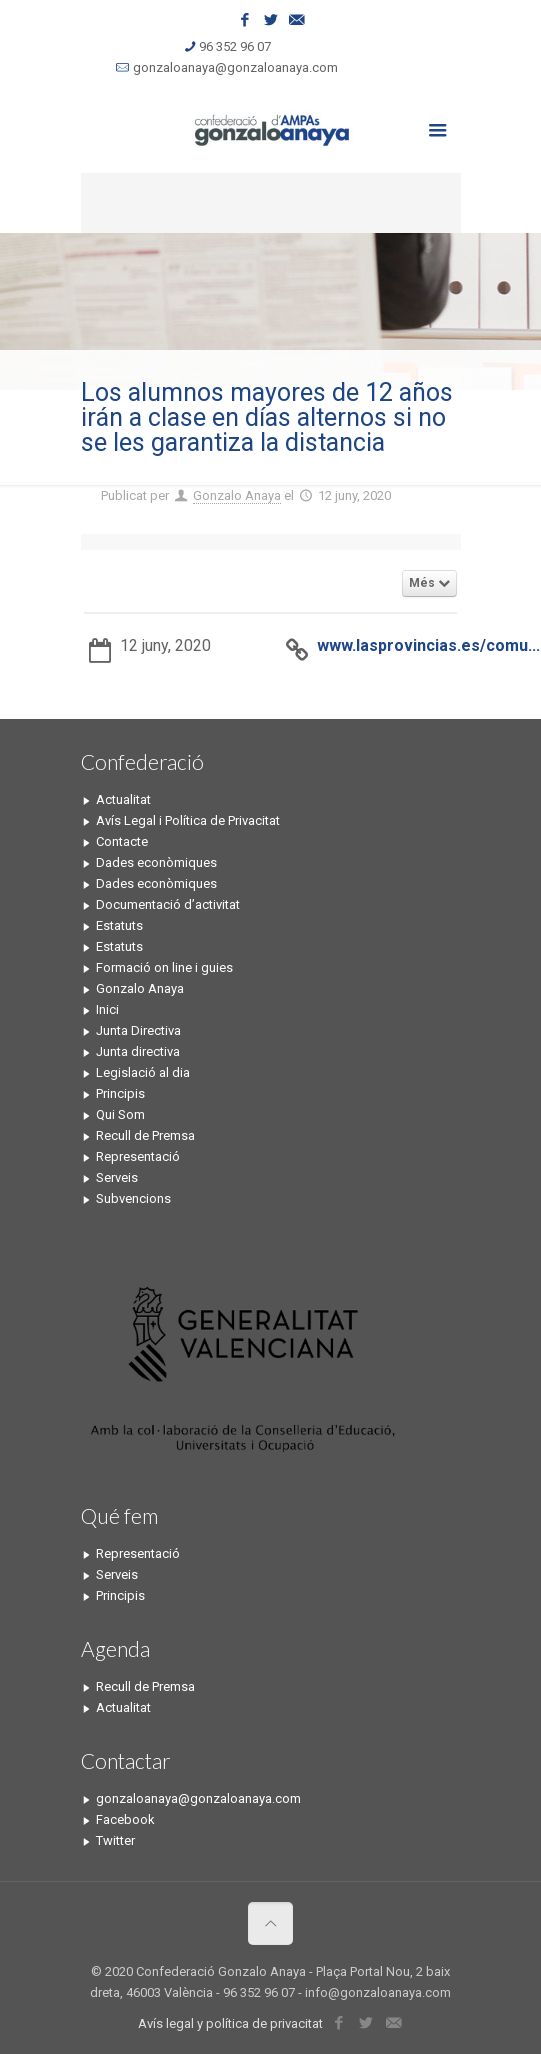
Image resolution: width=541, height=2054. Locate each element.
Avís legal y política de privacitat (230, 2023)
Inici (107, 1009)
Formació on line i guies (164, 967)
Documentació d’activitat (168, 904)
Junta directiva (138, 1051)
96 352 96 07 (235, 46)
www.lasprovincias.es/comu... (428, 645)
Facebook (125, 1819)
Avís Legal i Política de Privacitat (188, 820)
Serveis (117, 1177)
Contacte (122, 841)
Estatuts (119, 925)
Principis (120, 1093)
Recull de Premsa (145, 1135)
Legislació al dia (143, 1072)
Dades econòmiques (156, 862)
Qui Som (120, 1114)
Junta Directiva (138, 1030)
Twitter (115, 1840)
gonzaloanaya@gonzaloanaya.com (235, 67)
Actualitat (123, 799)
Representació (138, 1156)
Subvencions (133, 1198)
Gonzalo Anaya (237, 495)
